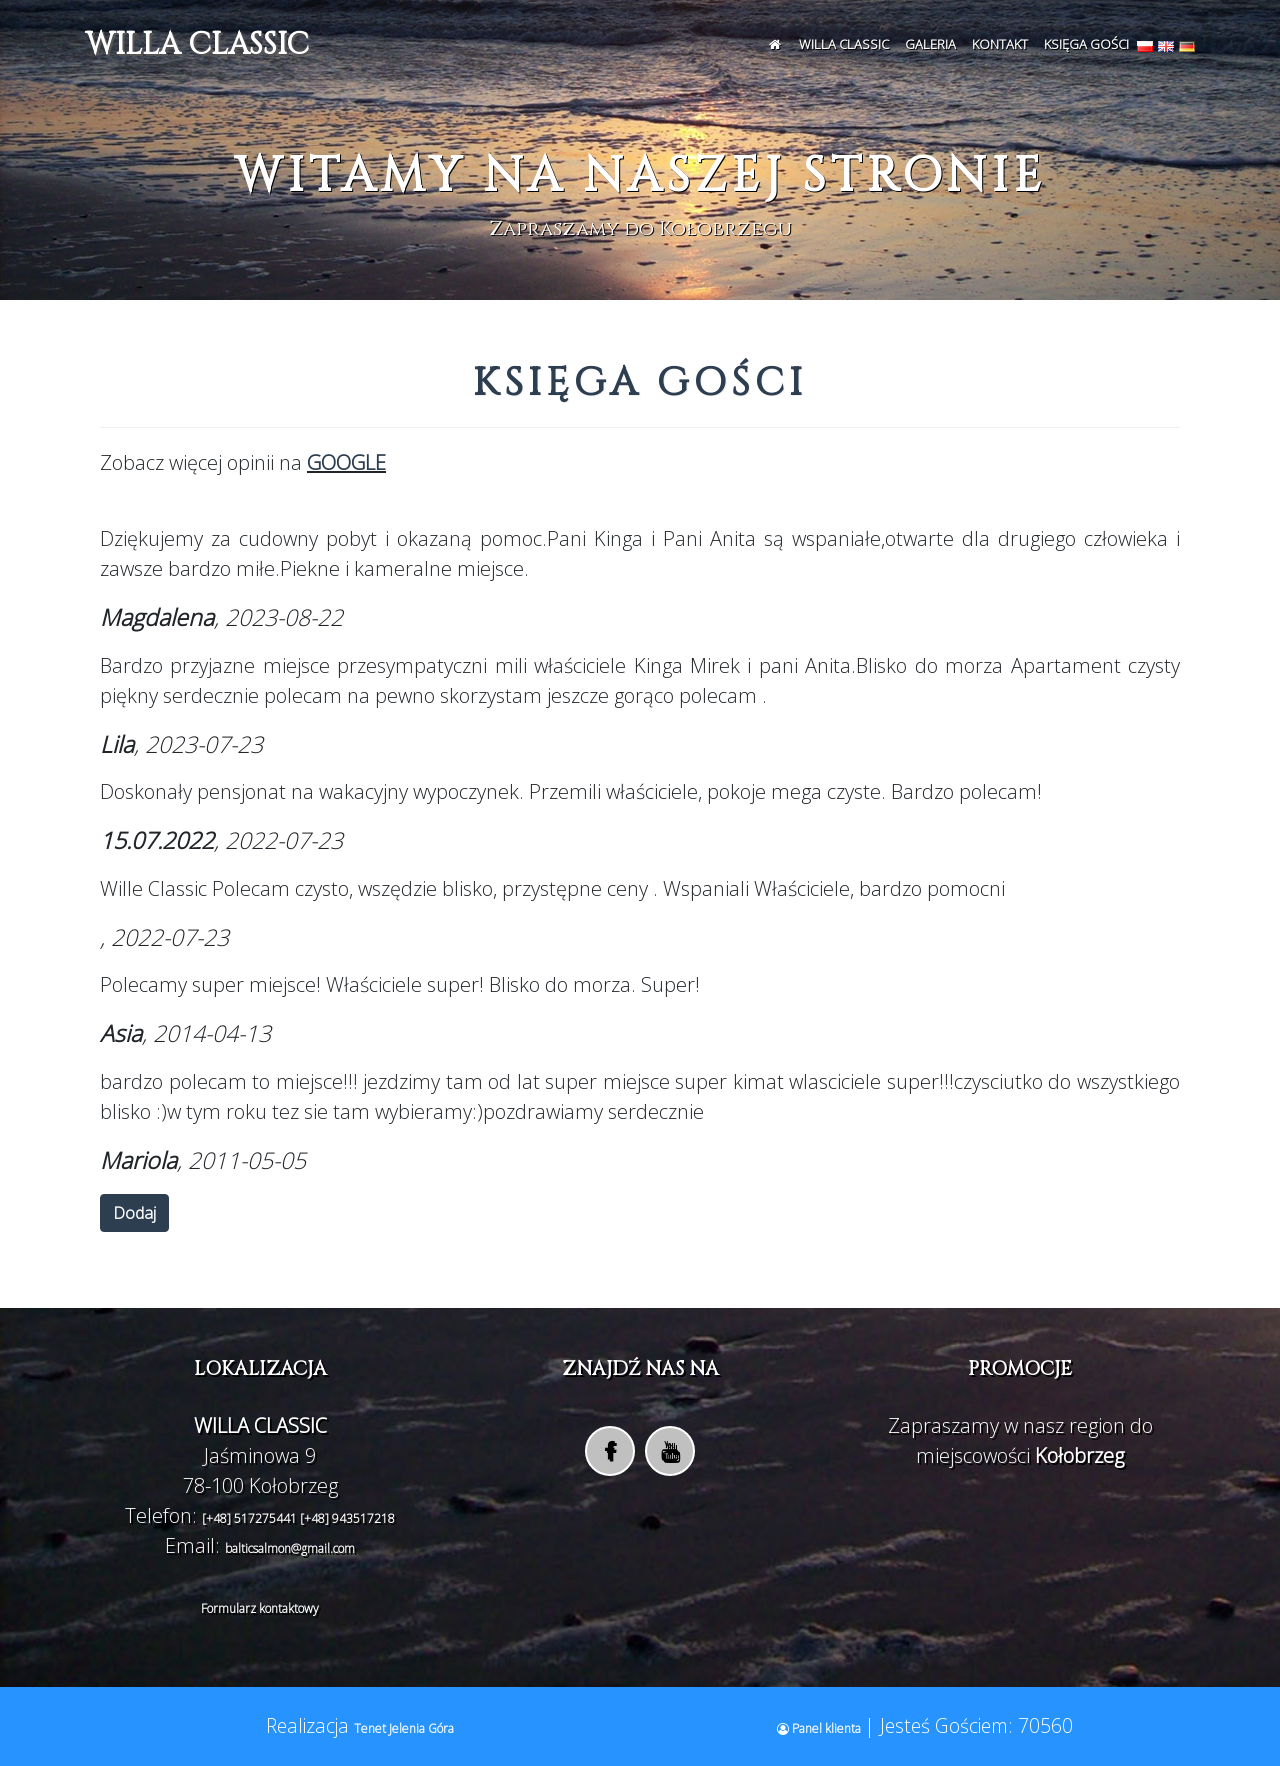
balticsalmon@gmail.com (290, 1548)
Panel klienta (820, 1728)
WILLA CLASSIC (197, 45)
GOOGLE (346, 462)
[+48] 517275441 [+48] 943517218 (298, 1518)
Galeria (930, 44)
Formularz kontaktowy (260, 1608)
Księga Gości (1086, 44)
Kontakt (1000, 44)
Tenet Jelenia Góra (404, 1728)
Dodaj (134, 1213)
